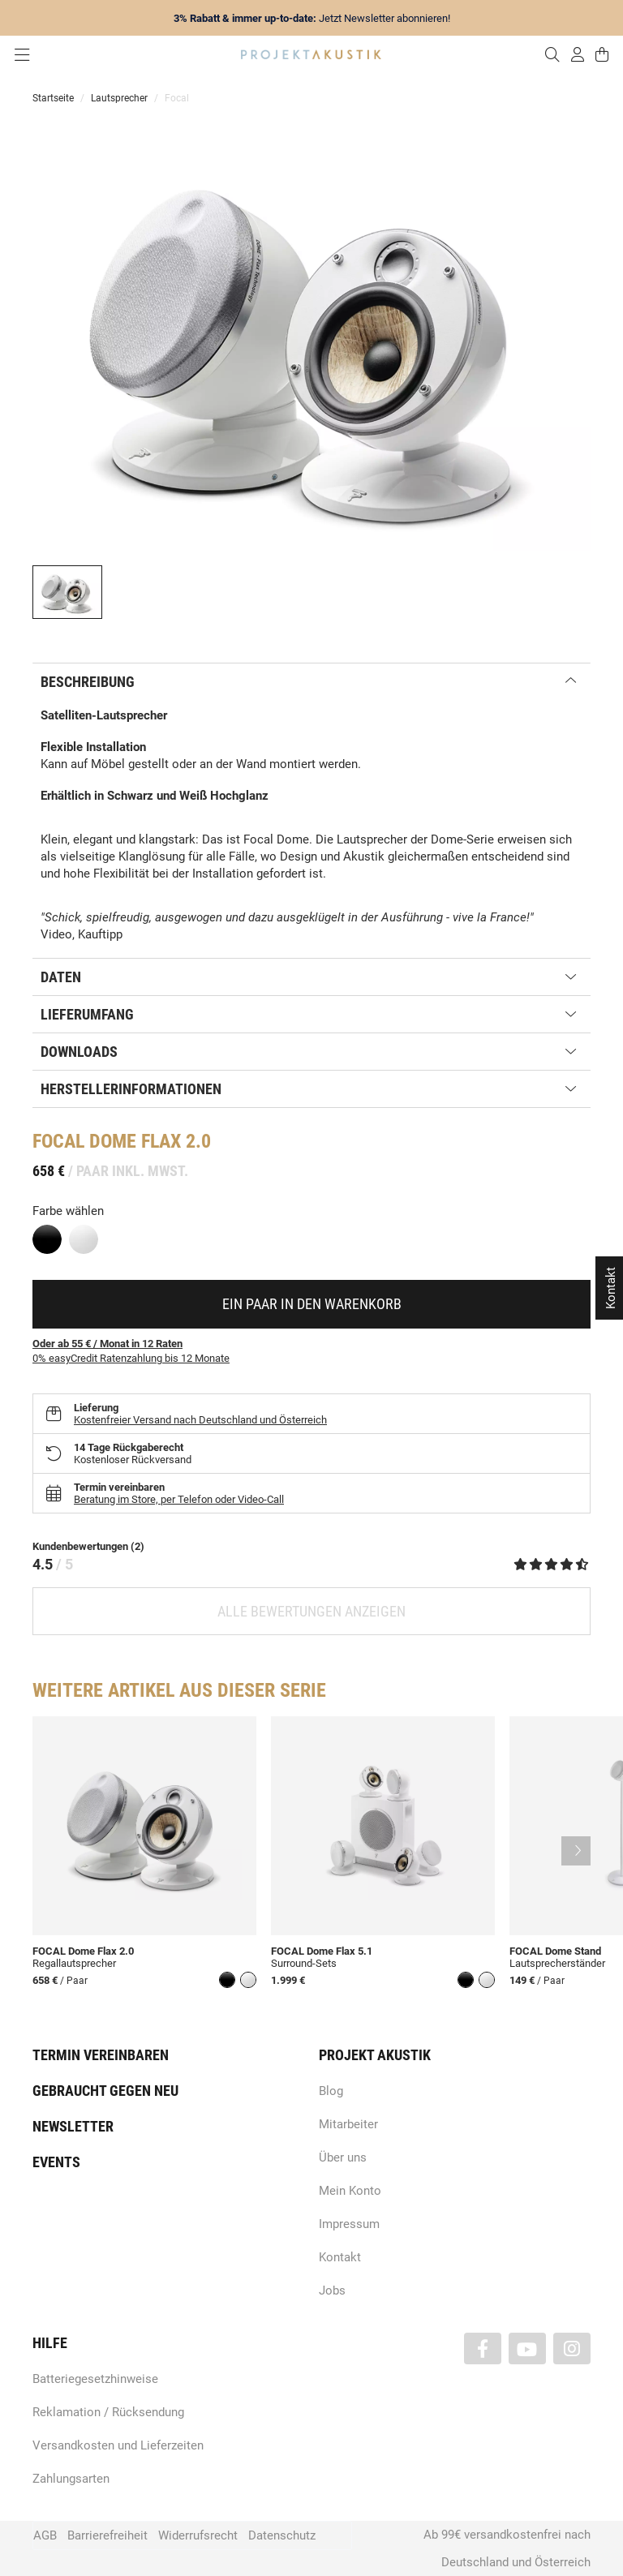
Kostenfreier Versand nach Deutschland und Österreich (200, 1420)
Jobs (332, 2290)
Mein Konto (350, 2190)
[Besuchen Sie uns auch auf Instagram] (572, 2348)
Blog (331, 2091)
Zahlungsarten (71, 2478)
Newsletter (73, 2126)
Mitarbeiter (348, 2124)
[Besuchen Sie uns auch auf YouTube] (527, 2348)
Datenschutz (282, 2535)
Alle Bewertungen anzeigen (311, 1611)
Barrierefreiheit (107, 2535)
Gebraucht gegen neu (105, 2090)
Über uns (343, 2157)
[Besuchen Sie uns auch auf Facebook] (482, 2348)
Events (56, 2161)
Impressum (349, 2224)
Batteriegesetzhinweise (95, 2379)
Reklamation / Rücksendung (108, 2412)
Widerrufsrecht (198, 2535)
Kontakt (340, 2257)
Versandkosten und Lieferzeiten (118, 2445)
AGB (45, 2535)
